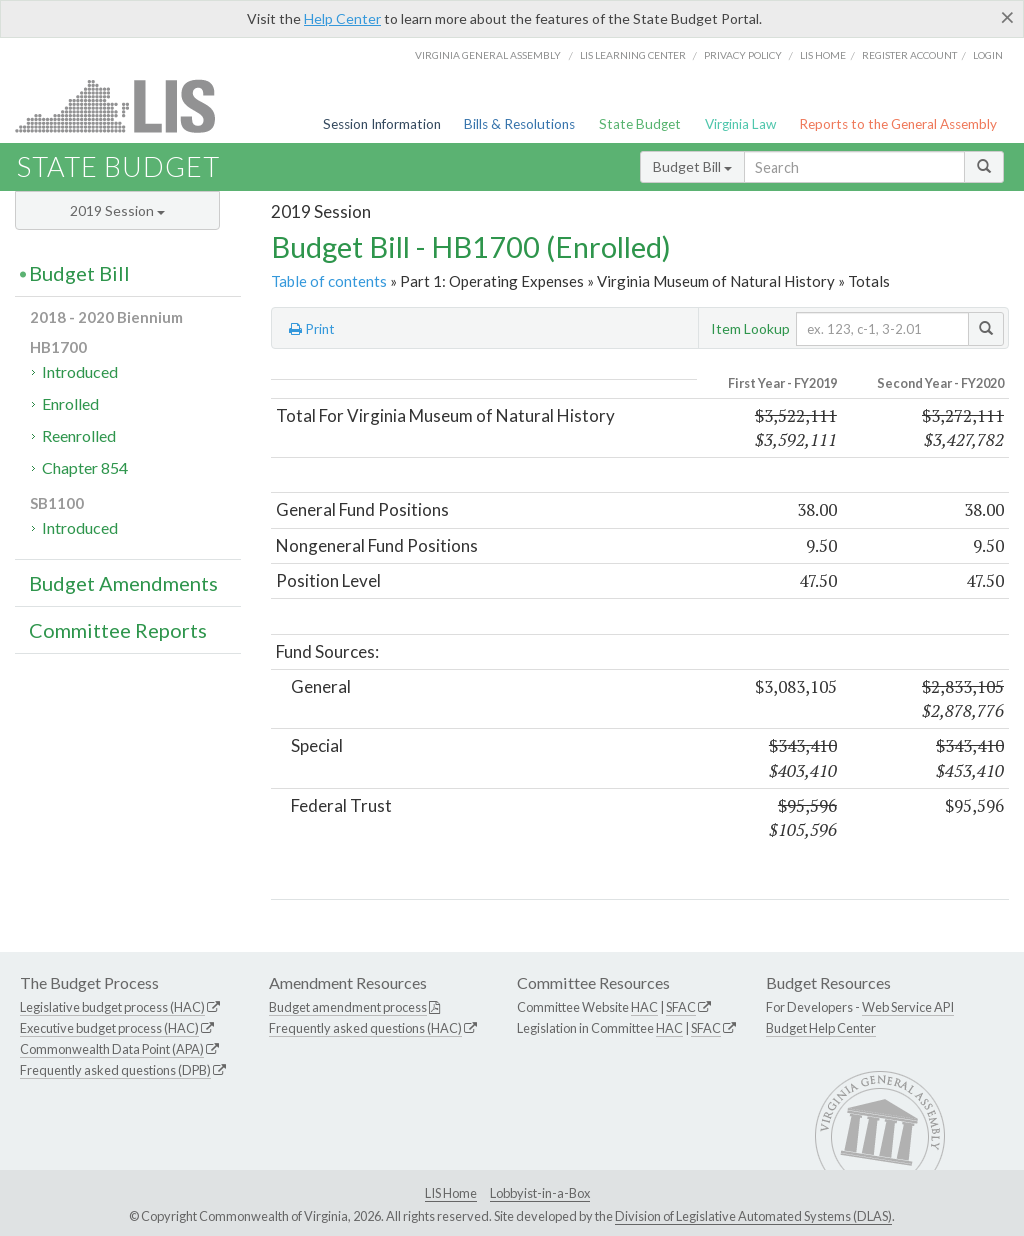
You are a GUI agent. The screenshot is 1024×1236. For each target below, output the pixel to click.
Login (988, 55)
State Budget (640, 124)
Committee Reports (118, 630)
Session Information (382, 124)
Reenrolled (79, 435)
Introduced (80, 371)
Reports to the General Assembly (898, 124)
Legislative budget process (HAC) (112, 1007)
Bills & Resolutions (519, 124)
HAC (644, 1007)
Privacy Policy (743, 55)
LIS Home (451, 1193)
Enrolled (70, 403)
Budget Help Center (821, 1028)
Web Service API (908, 1007)
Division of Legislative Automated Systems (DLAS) (753, 1216)
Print (312, 329)
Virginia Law (740, 124)
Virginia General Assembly (488, 55)
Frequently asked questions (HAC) (365, 1028)
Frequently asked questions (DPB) (115, 1070)
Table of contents (329, 281)
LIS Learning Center (633, 55)
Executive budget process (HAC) (109, 1028)
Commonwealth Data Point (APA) (112, 1049)
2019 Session (117, 210)
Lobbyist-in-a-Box (540, 1193)
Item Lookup (750, 328)
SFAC (681, 1007)
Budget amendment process (348, 1007)
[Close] (1007, 17)
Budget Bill (692, 166)
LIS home (823, 55)
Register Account (909, 55)
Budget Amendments (123, 583)
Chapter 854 (85, 467)
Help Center (342, 18)
